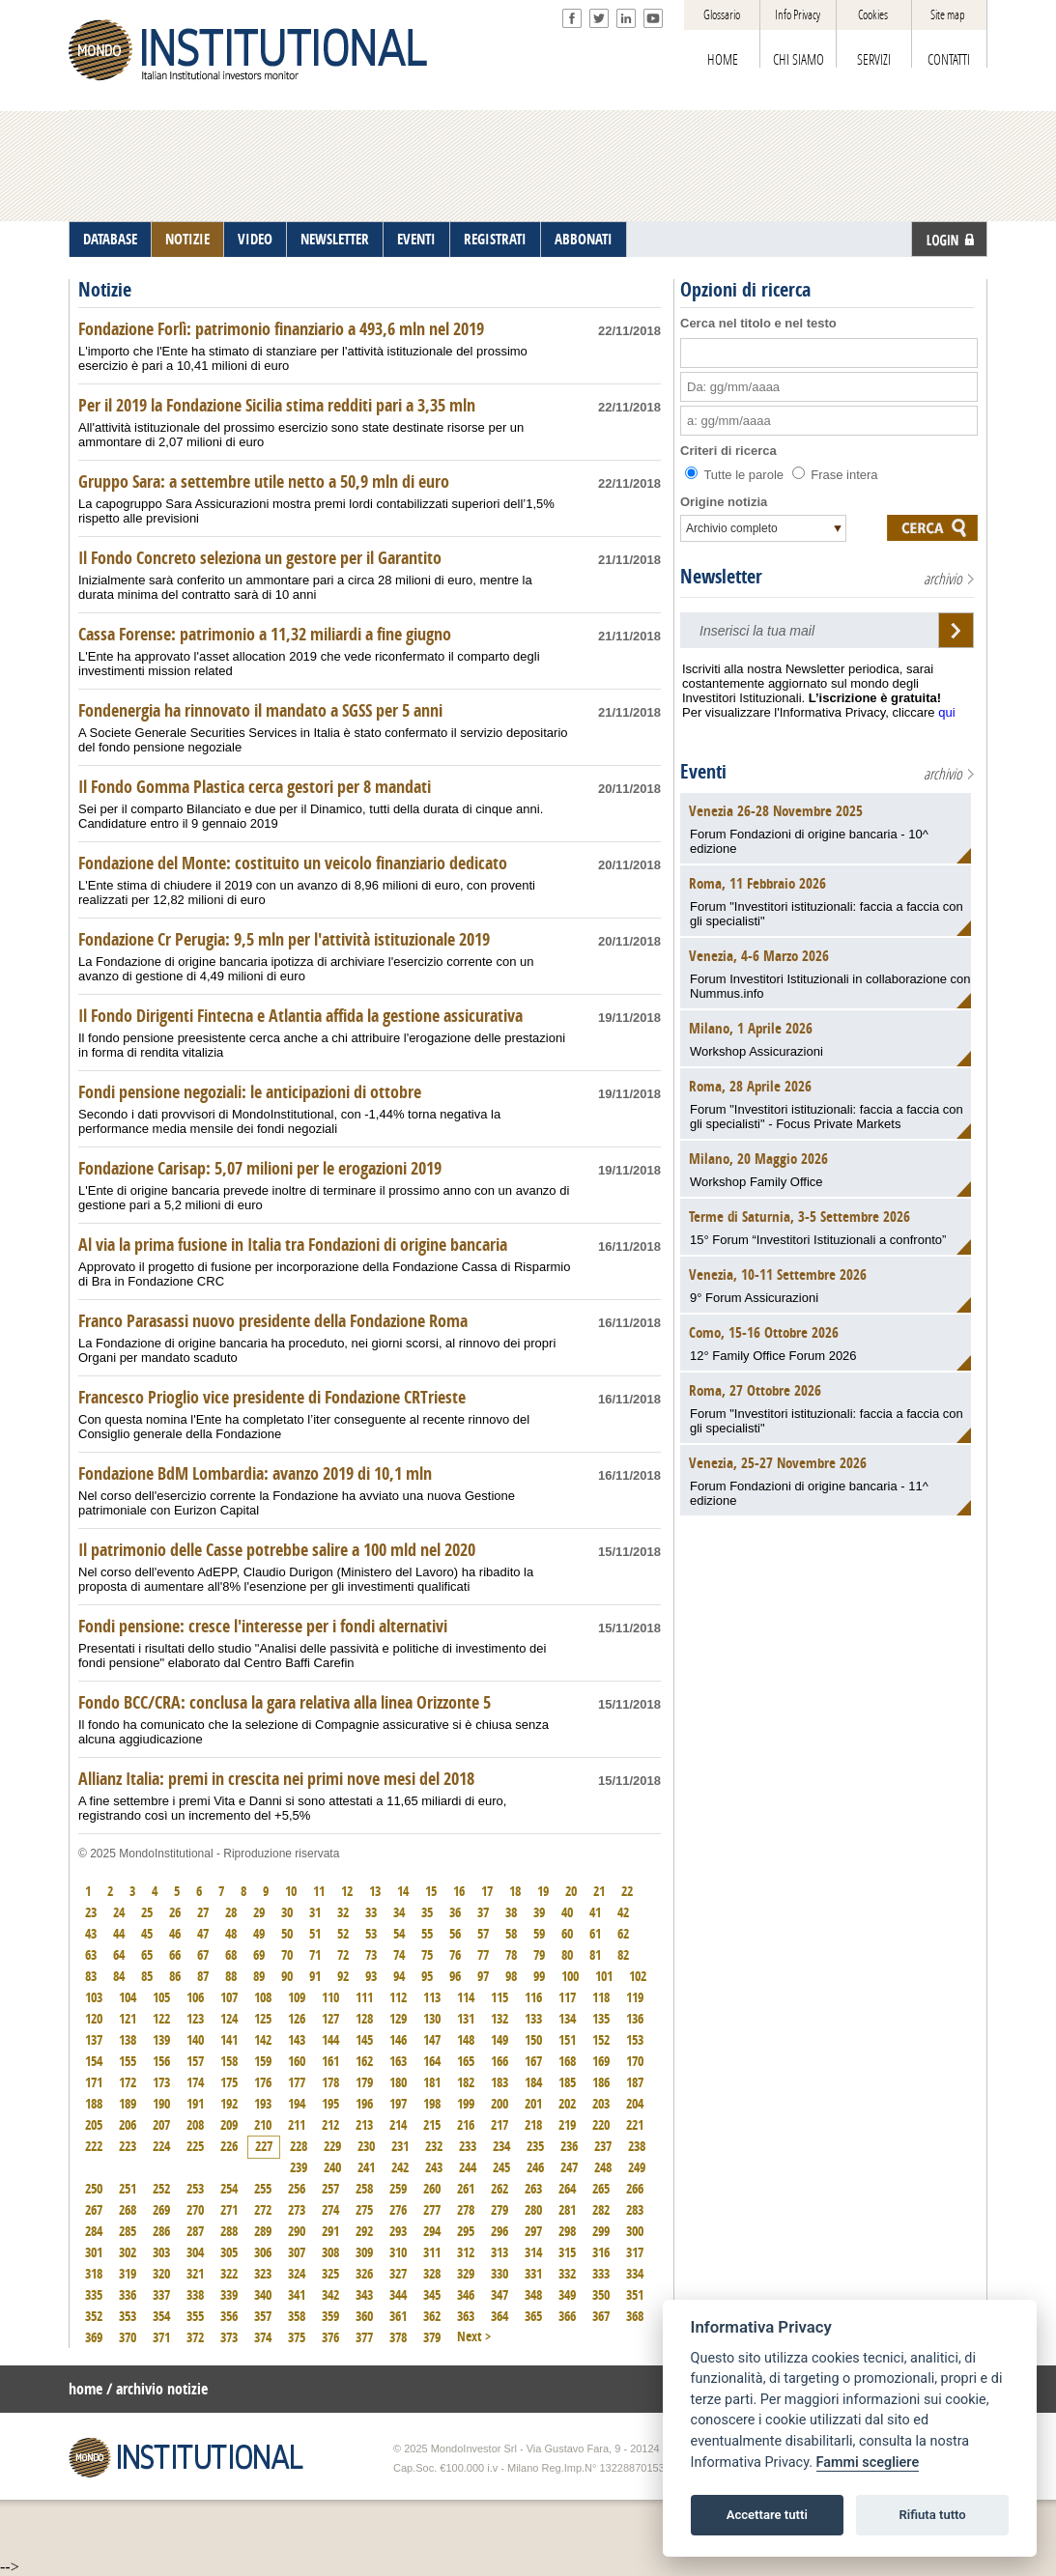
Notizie (104, 289)
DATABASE (110, 239)
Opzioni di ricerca (745, 289)
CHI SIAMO (798, 60)
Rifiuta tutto (932, 2514)
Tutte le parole (736, 474)
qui (946, 712)
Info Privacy (797, 15)
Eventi (703, 771)
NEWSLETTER (334, 239)
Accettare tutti (767, 2514)
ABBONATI (584, 239)
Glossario (721, 15)
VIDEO (255, 239)
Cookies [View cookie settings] (873, 15)
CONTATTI (949, 60)
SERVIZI (874, 60)
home (85, 2389)
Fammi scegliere (868, 2462)
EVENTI (416, 239)
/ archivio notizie (157, 2389)
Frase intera (835, 474)
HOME (722, 60)
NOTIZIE (187, 239)
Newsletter (721, 576)
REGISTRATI (495, 239)
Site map (947, 15)
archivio (943, 579)
